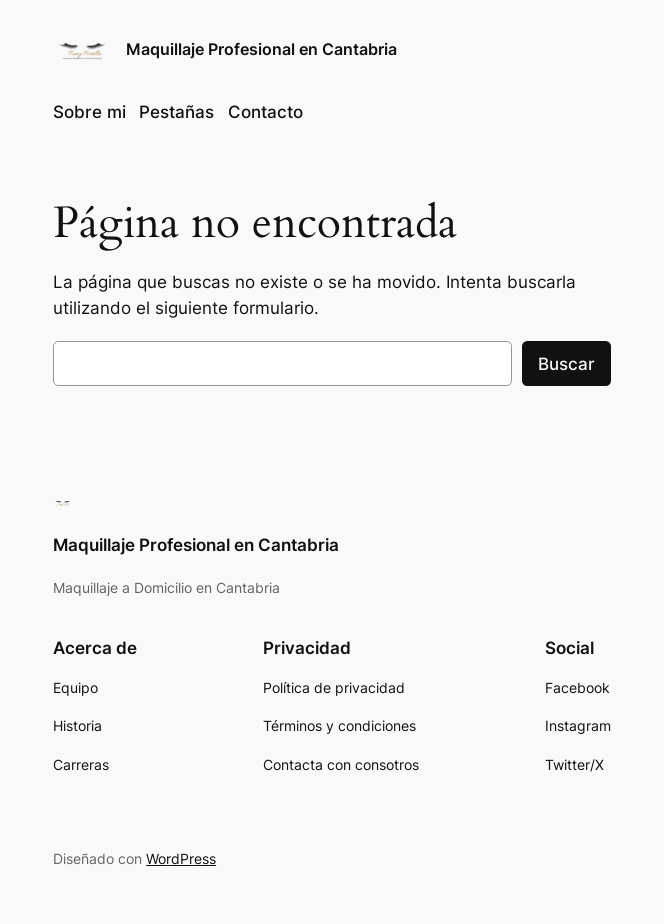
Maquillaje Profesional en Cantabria (261, 49)
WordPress (181, 858)
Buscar (566, 364)
